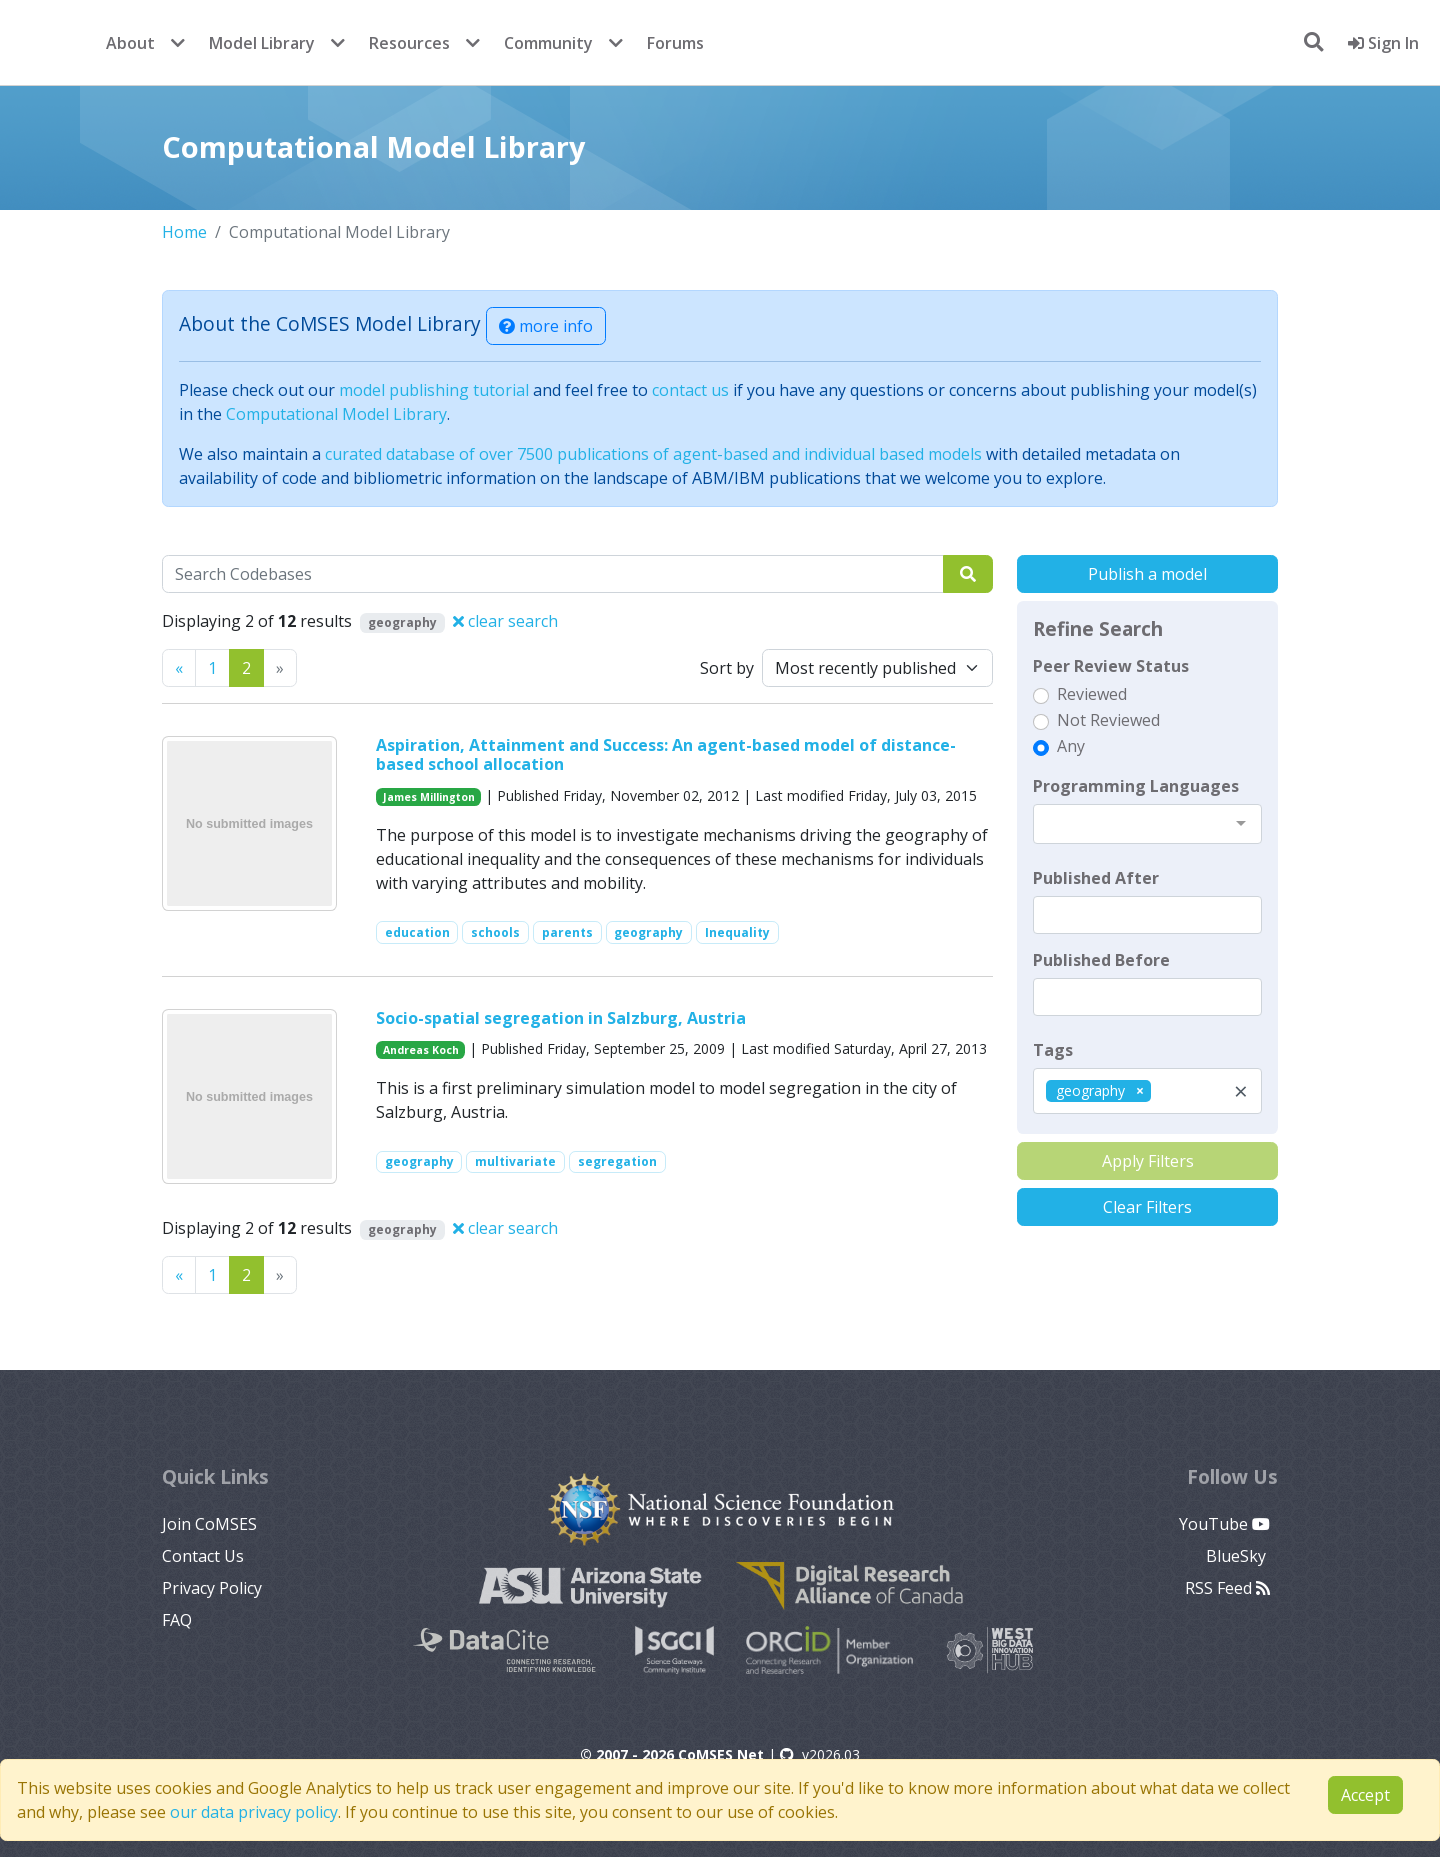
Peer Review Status (1111, 666)
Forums (675, 43)
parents (567, 932)
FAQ (177, 1620)
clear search (505, 621)
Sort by (727, 668)
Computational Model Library (336, 414)
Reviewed (1092, 694)
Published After (1096, 878)
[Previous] (179, 668)
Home (184, 232)
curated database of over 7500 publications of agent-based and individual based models (653, 454)
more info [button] (546, 326)
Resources (409, 43)
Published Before (1101, 960)
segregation (617, 1161)
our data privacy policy (254, 1812)
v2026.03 (820, 1754)
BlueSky (1238, 1556)
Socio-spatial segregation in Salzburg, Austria (561, 1018)
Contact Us (203, 1556)
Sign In (1383, 43)
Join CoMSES (209, 1524)
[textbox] (1147, 915)
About (130, 43)
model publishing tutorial (434, 390)
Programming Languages (1136, 786)
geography (648, 932)
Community (548, 43)
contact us (690, 390)
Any (1071, 746)
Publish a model (1147, 574)
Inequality (737, 932)
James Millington (429, 797)
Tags (1053, 1050)
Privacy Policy (212, 1588)
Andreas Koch (421, 1050)
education (417, 932)
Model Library (262, 43)
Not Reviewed (1108, 720)
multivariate (515, 1161)
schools (495, 932)
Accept (1365, 1795)
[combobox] (1147, 824)
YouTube (1224, 1524)
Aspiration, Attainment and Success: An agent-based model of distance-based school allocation (666, 754)
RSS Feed (1227, 1588)
